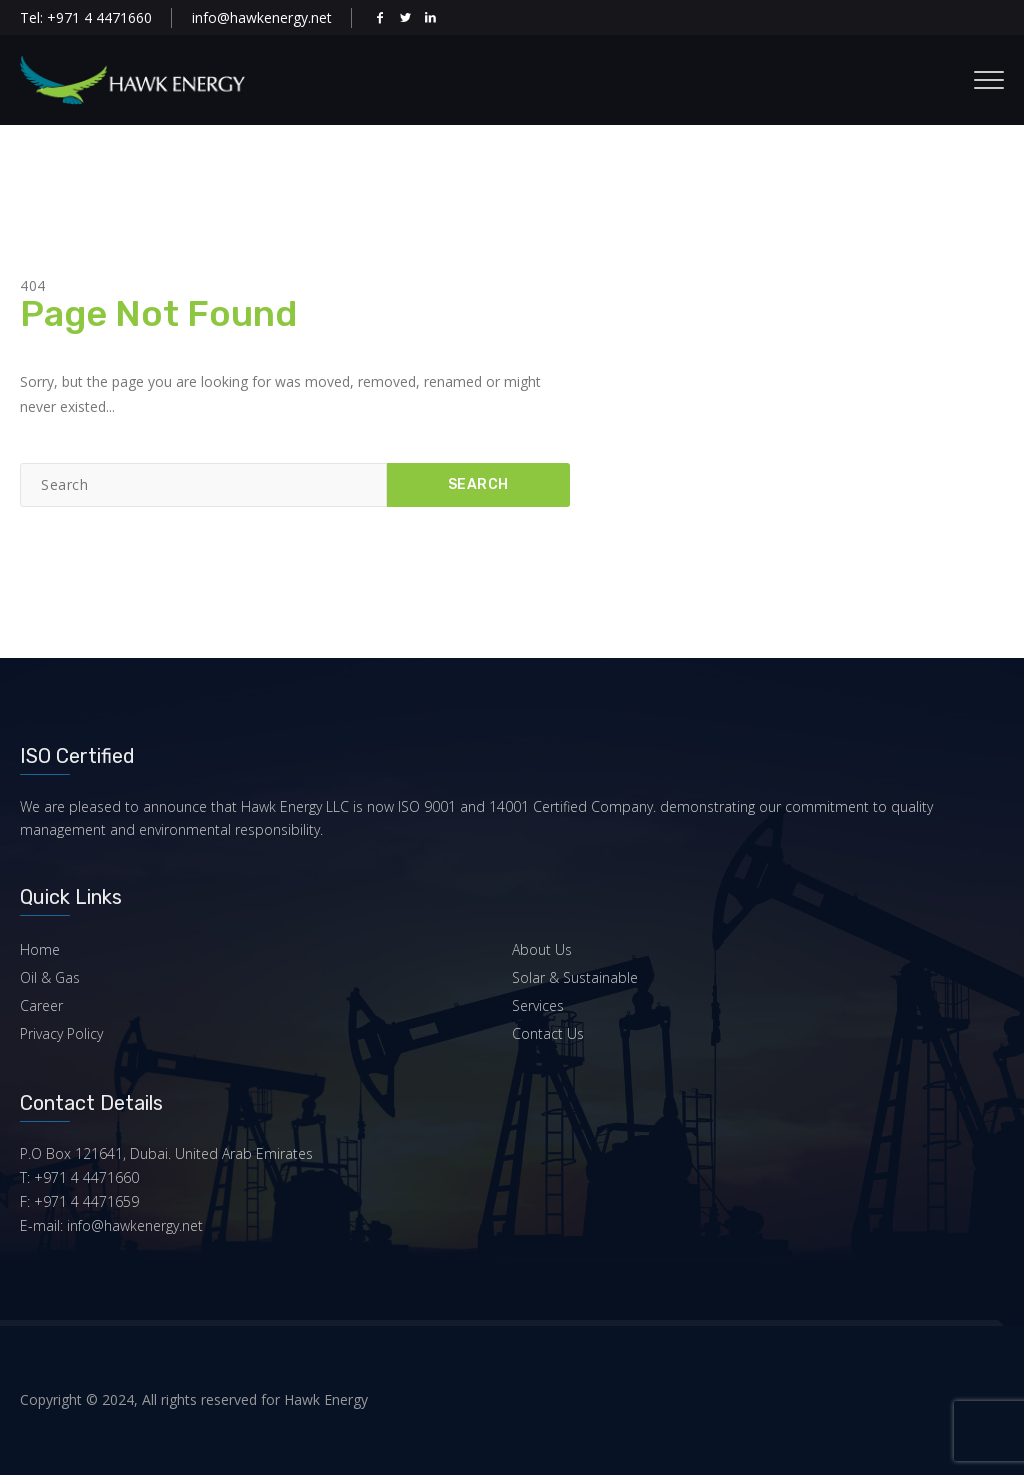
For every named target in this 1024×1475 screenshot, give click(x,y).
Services (538, 1005)
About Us (542, 949)
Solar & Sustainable (575, 977)
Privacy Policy (61, 1033)
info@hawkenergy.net (262, 17)
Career (41, 1005)
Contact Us (548, 1033)
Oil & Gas (50, 977)
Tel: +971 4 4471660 (86, 17)
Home (40, 949)
